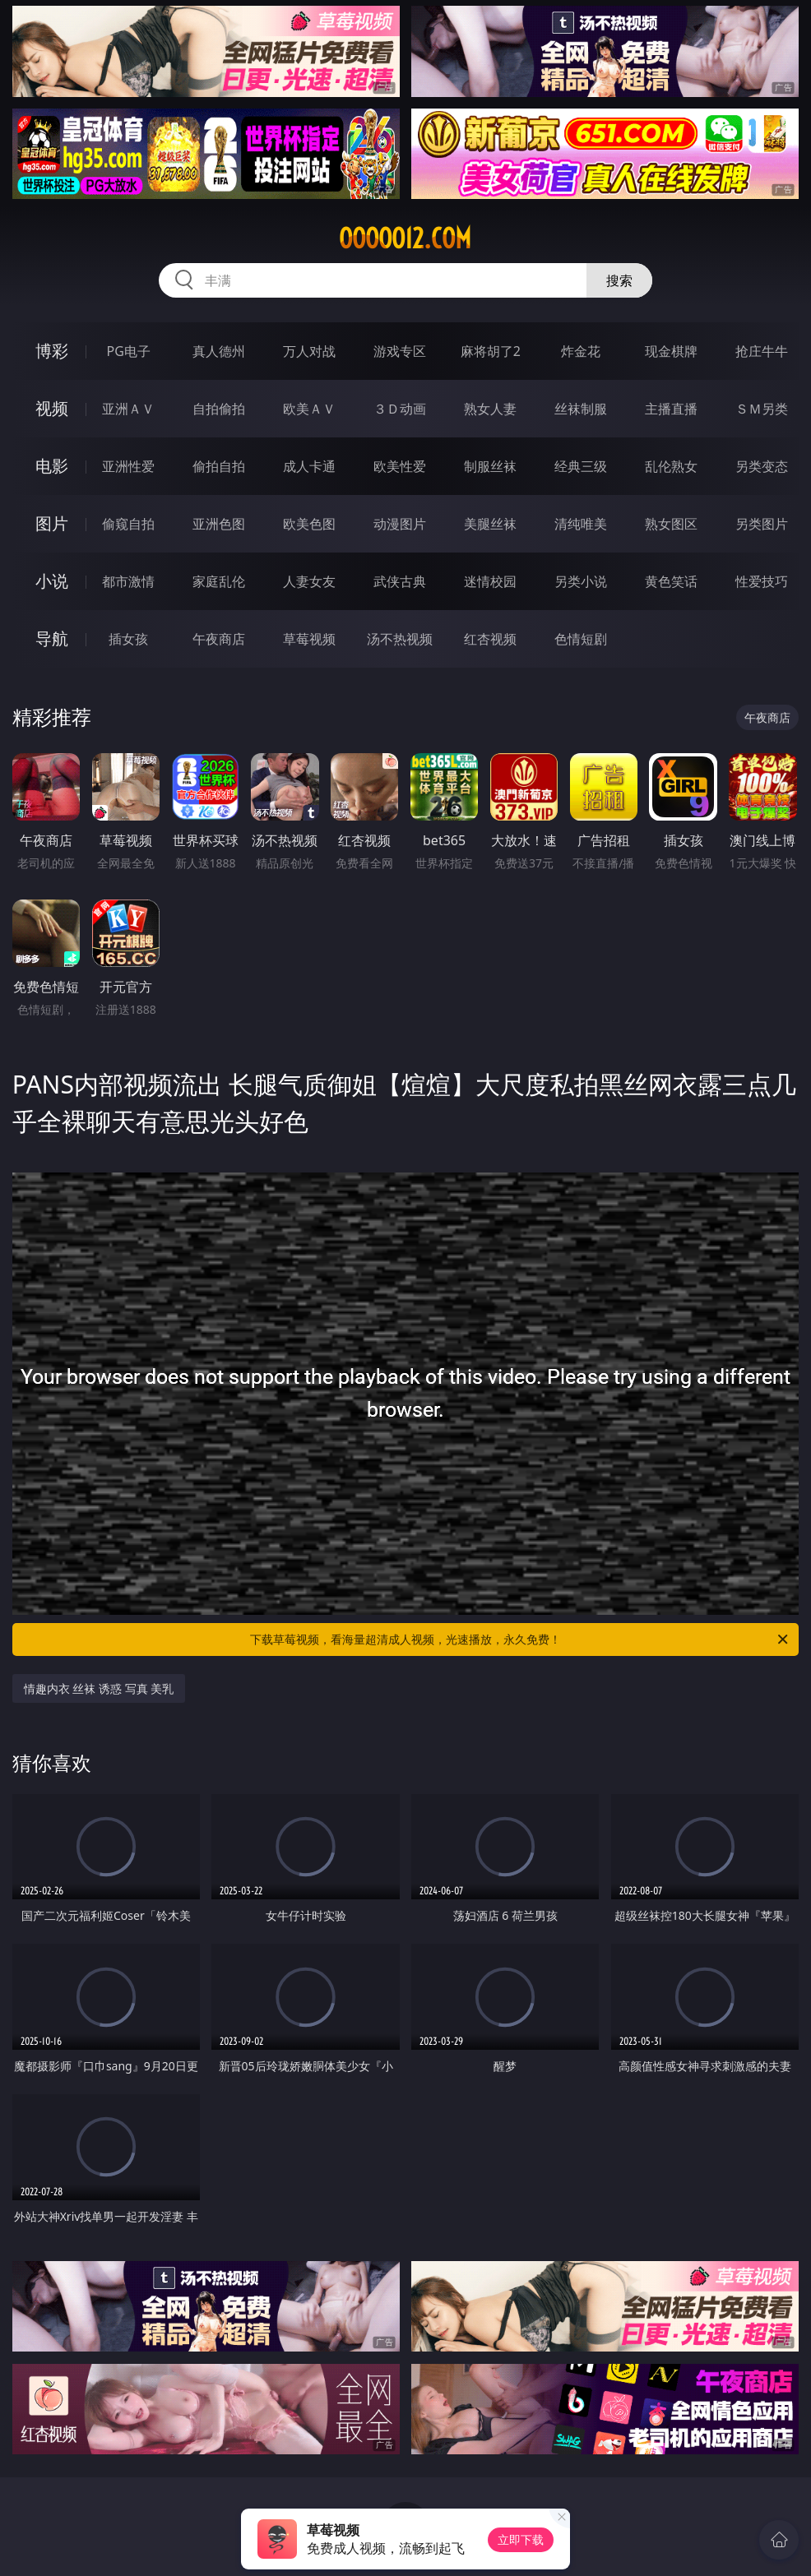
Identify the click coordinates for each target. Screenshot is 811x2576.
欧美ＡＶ (309, 409)
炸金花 (580, 351)
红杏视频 (490, 639)
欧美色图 (309, 524)
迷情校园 (490, 581)
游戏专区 (399, 351)
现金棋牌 (671, 351)
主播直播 (671, 409)
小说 (51, 581)
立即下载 (521, 2539)
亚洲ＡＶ (128, 409)
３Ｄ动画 (399, 409)
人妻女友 (309, 581)
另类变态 (761, 466)
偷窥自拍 (128, 524)
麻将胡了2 (491, 351)
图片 (51, 523)
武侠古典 (399, 581)
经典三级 (580, 466)
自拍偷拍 (218, 409)
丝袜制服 (580, 409)
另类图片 (761, 524)
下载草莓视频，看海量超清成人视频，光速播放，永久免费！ (520, 1639)
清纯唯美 (580, 524)
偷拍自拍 (218, 466)
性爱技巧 (761, 581)
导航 (51, 638)
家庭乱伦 (218, 581)
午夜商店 (218, 639)
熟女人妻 (490, 409)
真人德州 (218, 351)
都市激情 (128, 581)
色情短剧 (580, 639)
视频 (51, 408)
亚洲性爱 (128, 466)
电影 (51, 466)
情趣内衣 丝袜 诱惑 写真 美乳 (99, 1688)
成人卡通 (309, 466)
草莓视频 (309, 639)
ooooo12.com (405, 238)
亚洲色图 (218, 524)
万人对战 (309, 351)
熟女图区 (671, 524)
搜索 (619, 280)
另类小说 (580, 581)
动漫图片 (399, 524)
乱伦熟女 (671, 466)
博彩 (51, 351)
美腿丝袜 (490, 524)
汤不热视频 (400, 639)
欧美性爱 (399, 466)
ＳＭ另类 (761, 409)
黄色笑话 (671, 581)
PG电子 (129, 351)
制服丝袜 (490, 466)
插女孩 (128, 639)
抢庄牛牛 (761, 351)
